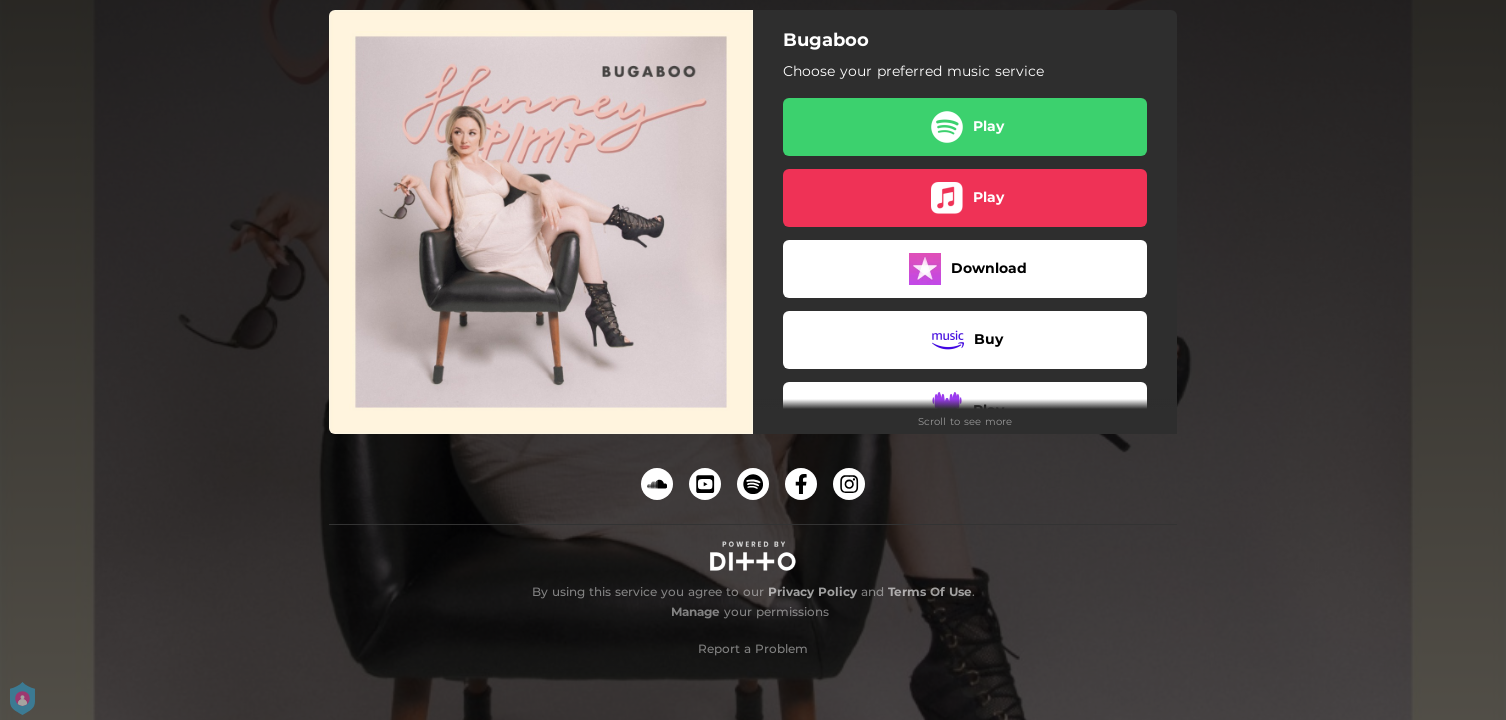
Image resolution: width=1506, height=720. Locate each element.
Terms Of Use (930, 591)
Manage (695, 611)
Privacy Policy (812, 591)
